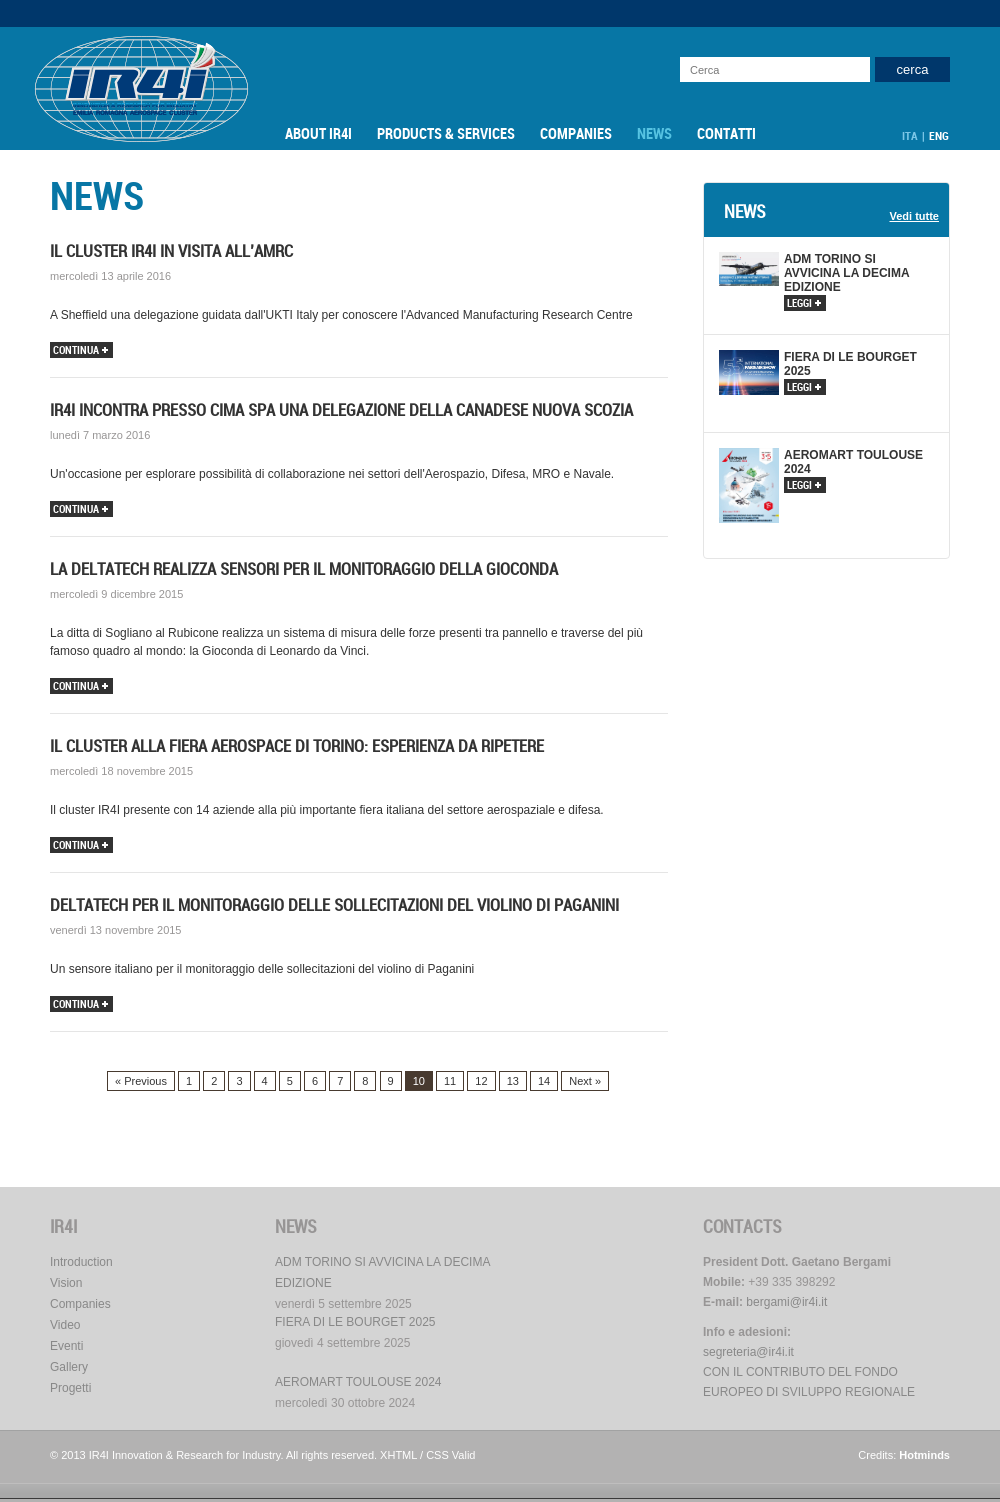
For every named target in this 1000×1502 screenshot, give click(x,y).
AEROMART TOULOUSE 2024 (358, 1382)
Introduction (81, 1262)
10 (419, 1081)
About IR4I (318, 134)
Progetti (70, 1388)
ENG (939, 136)
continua (80, 350)
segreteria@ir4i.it (748, 1352)
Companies (576, 134)
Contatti (726, 134)
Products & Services (446, 134)
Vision (66, 1283)
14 (544, 1081)
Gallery (69, 1367)
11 (450, 1081)
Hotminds (924, 1455)
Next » (585, 1081)
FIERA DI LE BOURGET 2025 (355, 1322)
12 (481, 1081)
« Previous (141, 1081)
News (654, 134)
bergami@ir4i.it (786, 1302)
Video (65, 1325)
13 (513, 1081)
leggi (804, 303)
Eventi (66, 1346)
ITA (910, 136)
